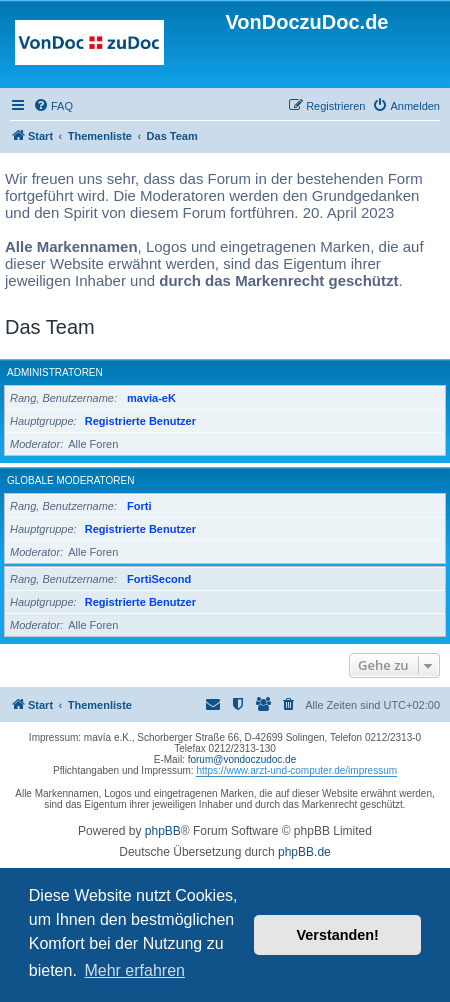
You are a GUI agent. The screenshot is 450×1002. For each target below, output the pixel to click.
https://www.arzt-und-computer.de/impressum (296, 770)
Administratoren (55, 372)
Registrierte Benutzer (140, 421)
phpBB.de (304, 852)
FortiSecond (159, 579)
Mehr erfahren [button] (134, 970)
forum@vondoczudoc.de (242, 759)
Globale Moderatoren (70, 480)
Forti (139, 506)
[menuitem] (53, 106)
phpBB (163, 831)
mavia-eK (151, 398)
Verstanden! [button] (338, 935)
